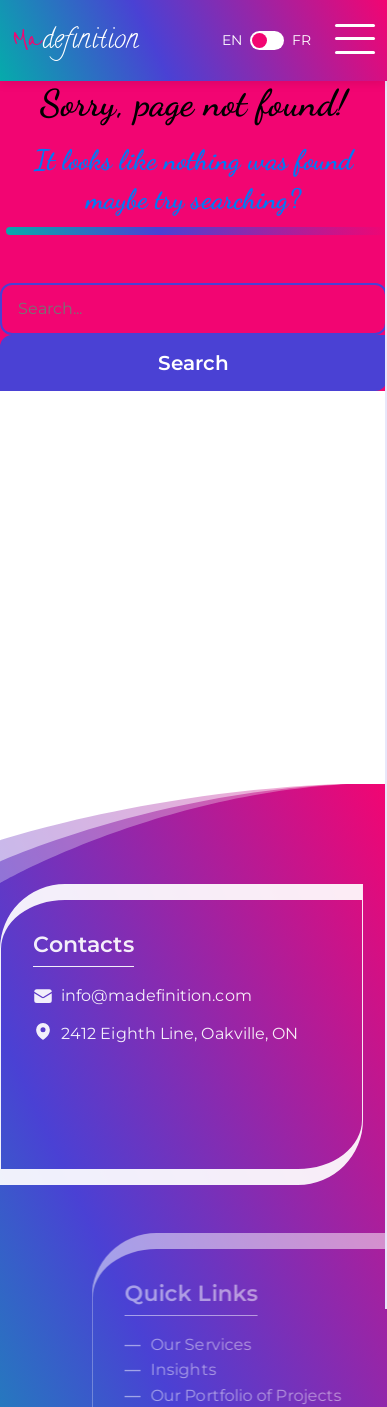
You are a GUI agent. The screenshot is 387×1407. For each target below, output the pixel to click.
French (267, 40)
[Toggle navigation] (355, 40)
